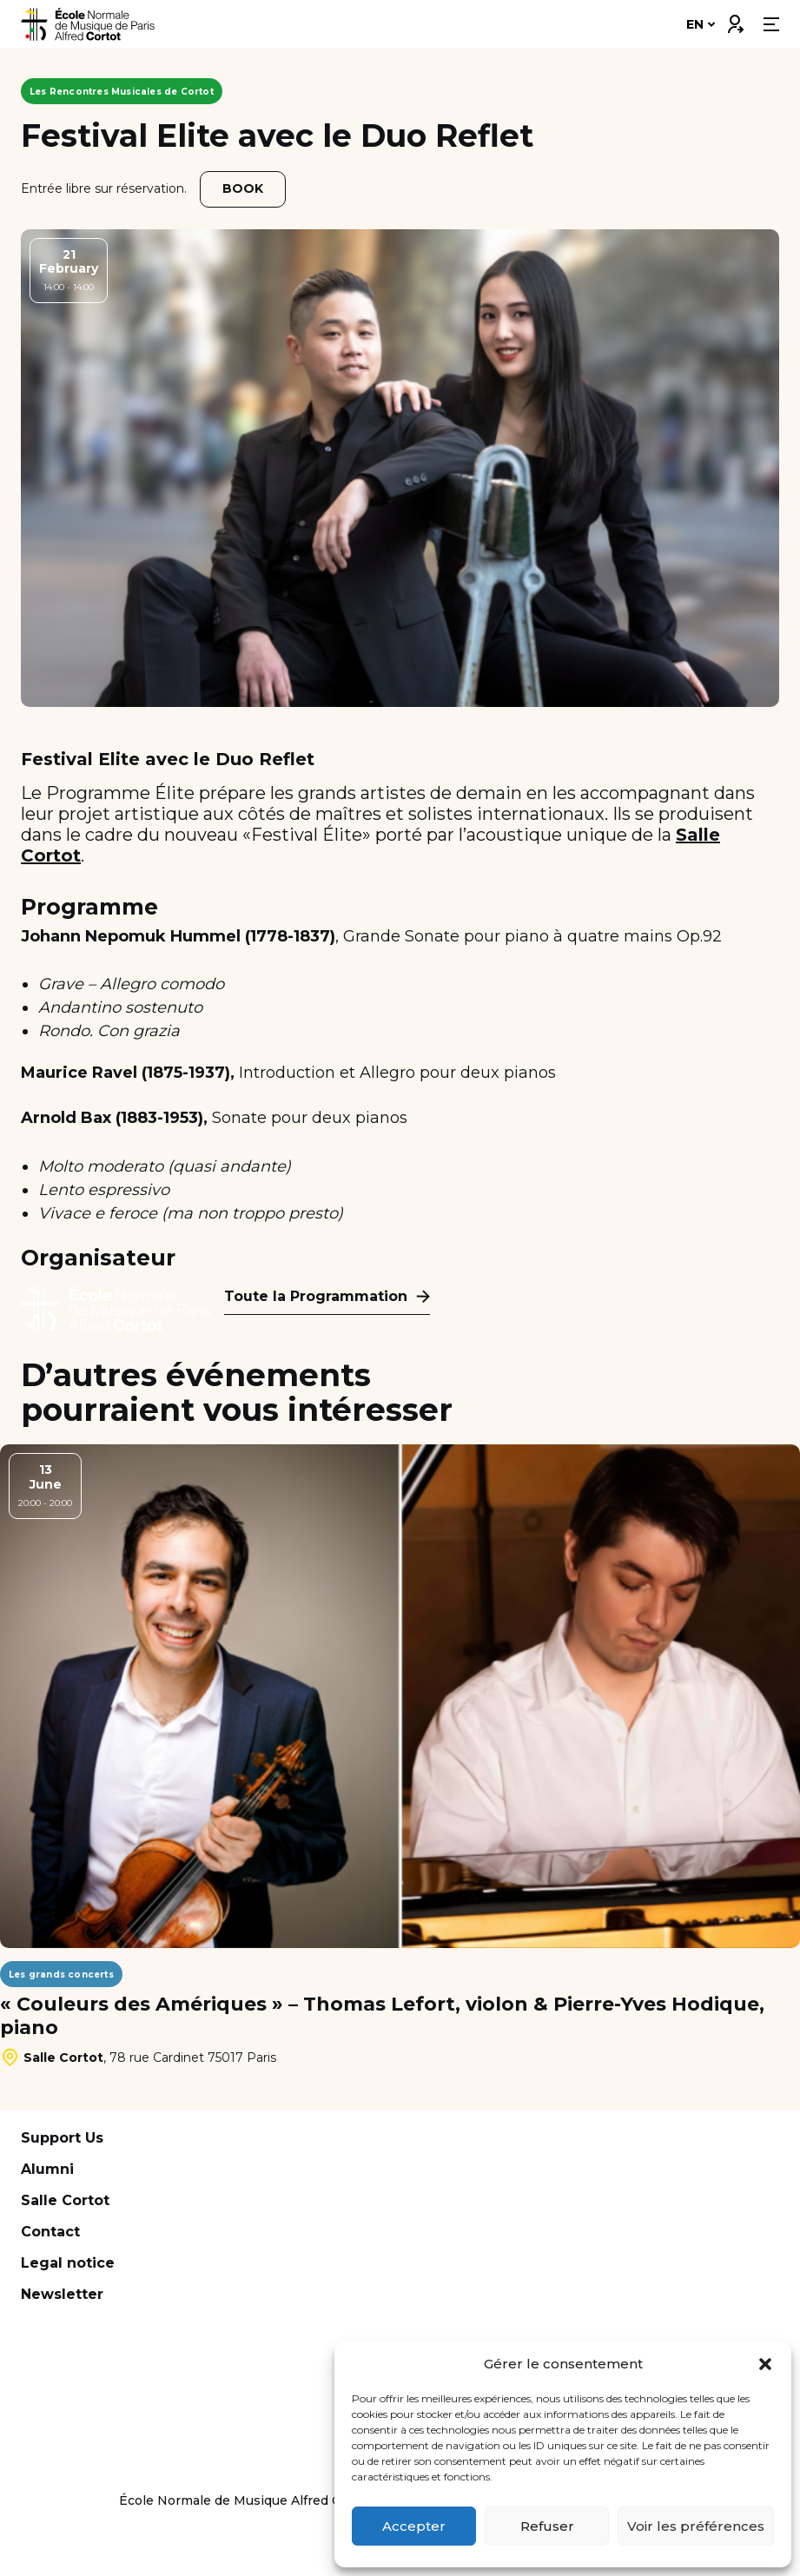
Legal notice (68, 2263)
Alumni (47, 2169)
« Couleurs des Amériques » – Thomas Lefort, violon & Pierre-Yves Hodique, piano (382, 2015)
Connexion (735, 20)
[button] (765, 2364)
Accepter (414, 2526)
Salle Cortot (65, 2200)
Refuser (547, 2526)
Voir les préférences (695, 2526)
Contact (50, 2231)
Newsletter (62, 2294)
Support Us (62, 2138)
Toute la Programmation (315, 1296)
